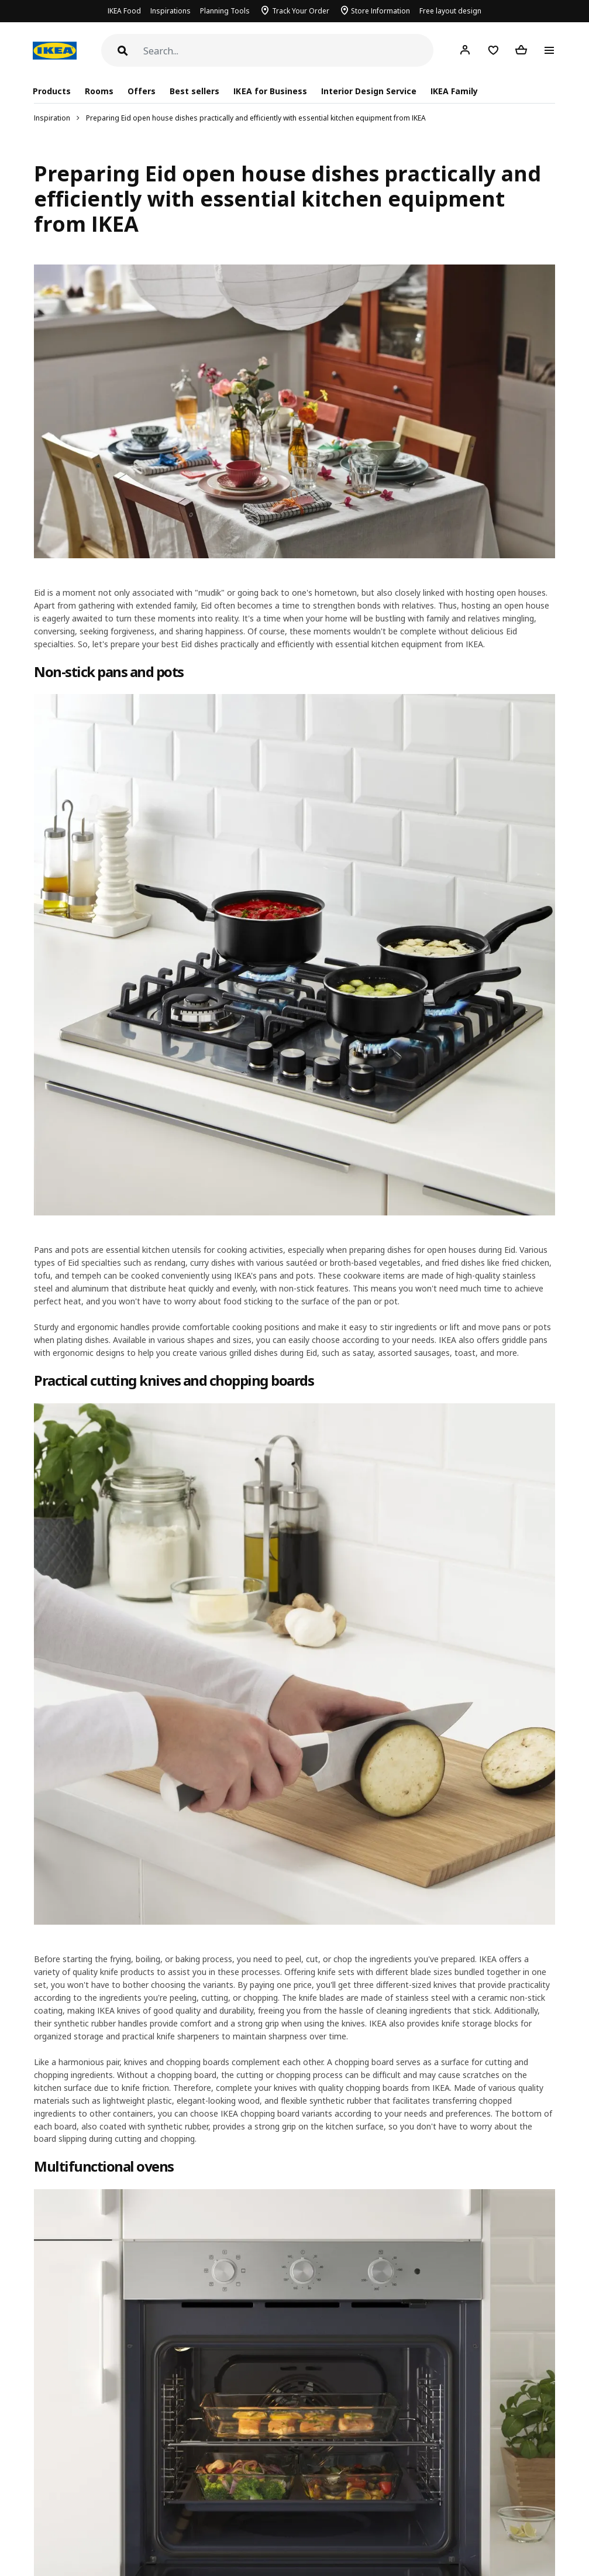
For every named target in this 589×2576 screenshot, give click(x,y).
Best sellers (194, 91)
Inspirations (170, 11)
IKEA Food (124, 11)
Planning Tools (225, 11)
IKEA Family (454, 91)
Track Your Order (300, 11)
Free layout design (450, 11)
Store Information (380, 11)
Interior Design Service (368, 91)
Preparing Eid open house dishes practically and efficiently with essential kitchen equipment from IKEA (256, 118)
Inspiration (52, 118)
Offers (142, 91)
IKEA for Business (269, 91)
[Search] (288, 51)
